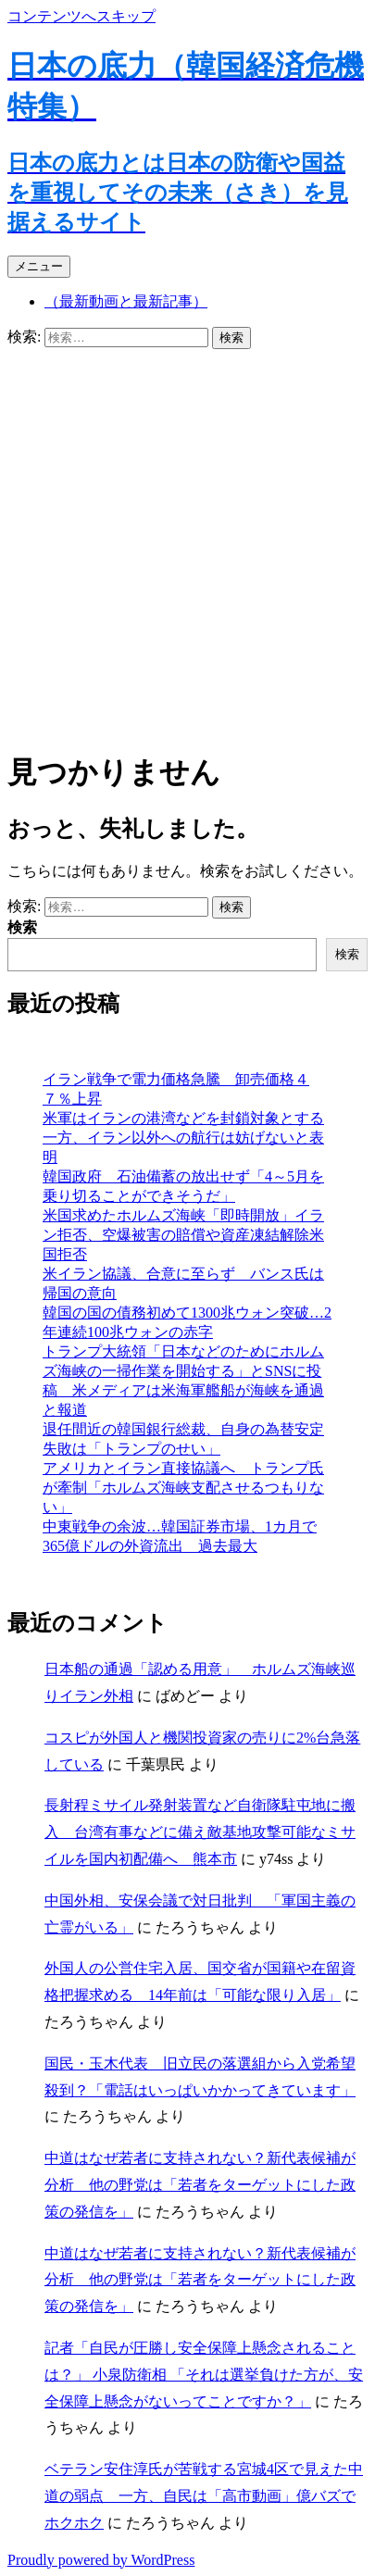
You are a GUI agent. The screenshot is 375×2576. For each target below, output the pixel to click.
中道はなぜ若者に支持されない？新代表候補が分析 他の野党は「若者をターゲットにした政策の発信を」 (200, 2185)
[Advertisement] (187, 545)
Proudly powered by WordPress (100, 2560)
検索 (22, 927)
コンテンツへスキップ (81, 16)
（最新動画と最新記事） (125, 301)
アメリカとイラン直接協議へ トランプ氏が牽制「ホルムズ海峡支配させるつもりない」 (183, 1487)
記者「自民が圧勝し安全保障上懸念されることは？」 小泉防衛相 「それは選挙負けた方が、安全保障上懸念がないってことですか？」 (203, 2374)
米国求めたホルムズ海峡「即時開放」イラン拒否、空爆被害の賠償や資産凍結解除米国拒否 (183, 1234)
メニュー (39, 266)
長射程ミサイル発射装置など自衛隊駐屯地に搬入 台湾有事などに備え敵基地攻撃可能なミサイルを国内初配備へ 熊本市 (200, 1832)
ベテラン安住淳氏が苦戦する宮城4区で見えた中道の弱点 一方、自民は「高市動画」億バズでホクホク (203, 2496)
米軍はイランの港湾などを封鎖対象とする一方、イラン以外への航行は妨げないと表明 (183, 1137)
